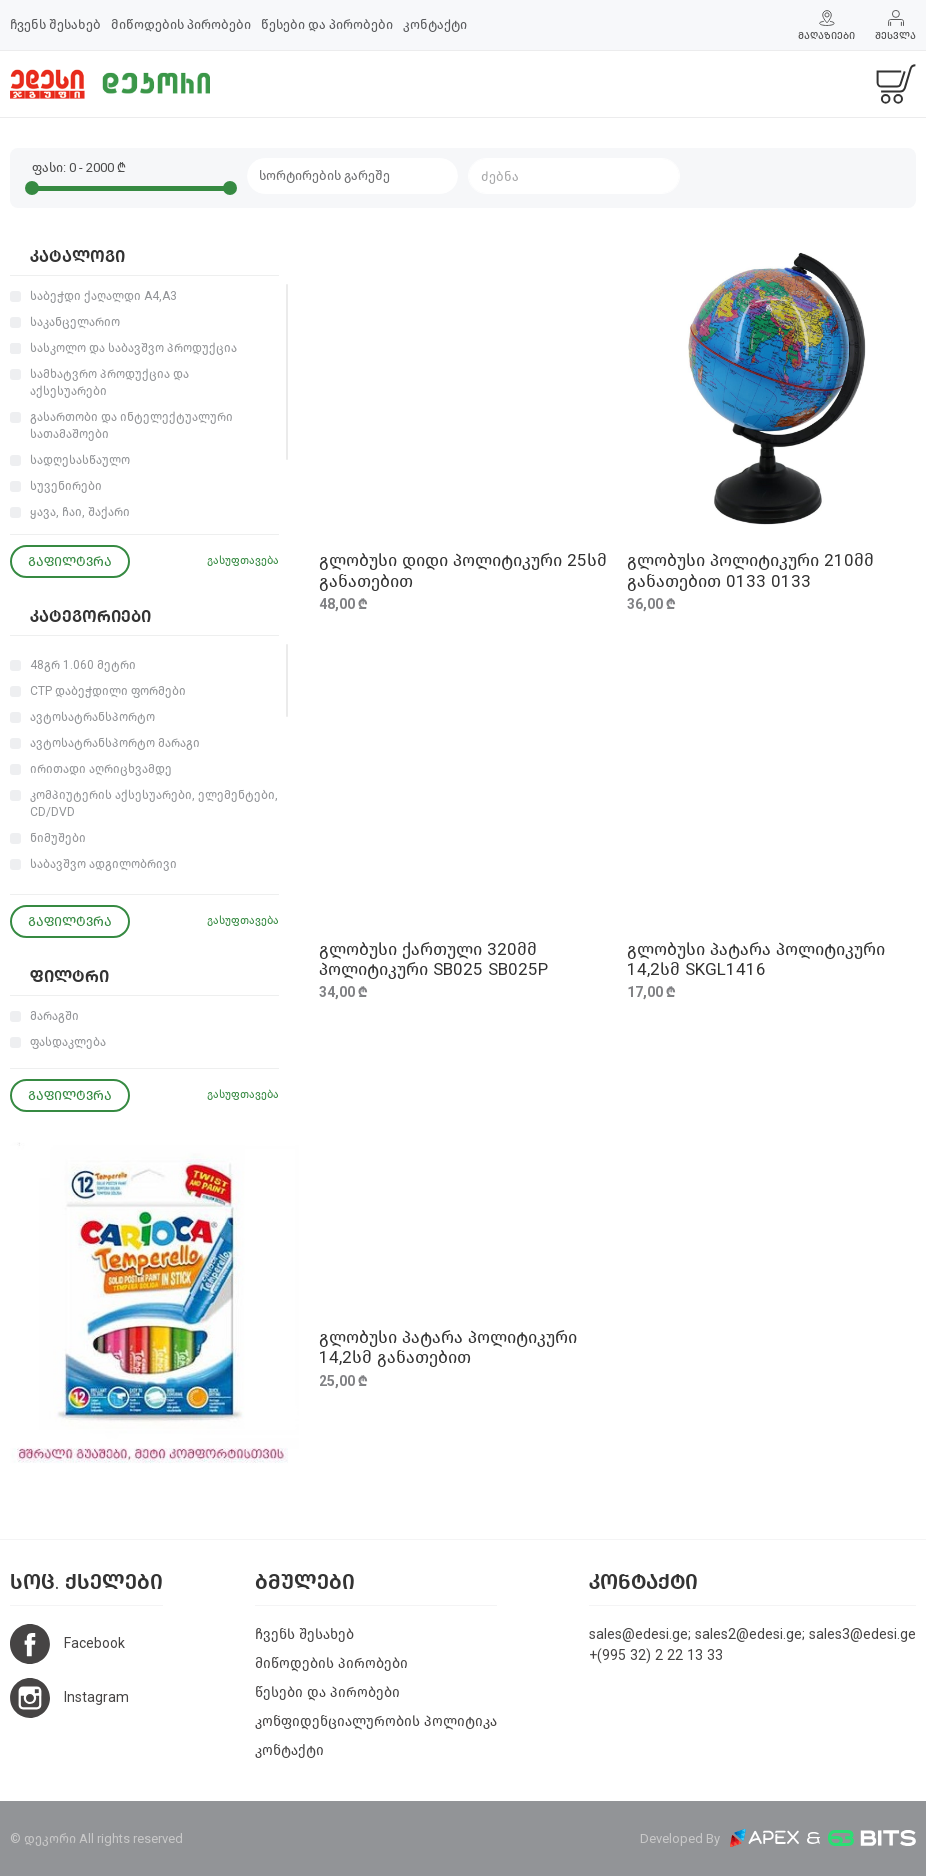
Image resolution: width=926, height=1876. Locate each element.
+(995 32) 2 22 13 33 (656, 1655)
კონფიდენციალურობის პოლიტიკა (376, 1721)
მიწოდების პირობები (181, 24)
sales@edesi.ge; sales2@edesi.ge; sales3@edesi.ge (752, 1634)
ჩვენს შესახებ (55, 24)
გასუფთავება (243, 560)
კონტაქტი (435, 24)
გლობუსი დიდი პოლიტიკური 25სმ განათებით (463, 570)
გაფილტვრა (70, 561)
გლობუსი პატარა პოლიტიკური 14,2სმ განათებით (448, 1347)
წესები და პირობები (327, 24)
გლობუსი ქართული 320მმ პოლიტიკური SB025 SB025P (433, 959)
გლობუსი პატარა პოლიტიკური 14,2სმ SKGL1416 (756, 959)
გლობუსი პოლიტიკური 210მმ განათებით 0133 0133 (750, 570)
